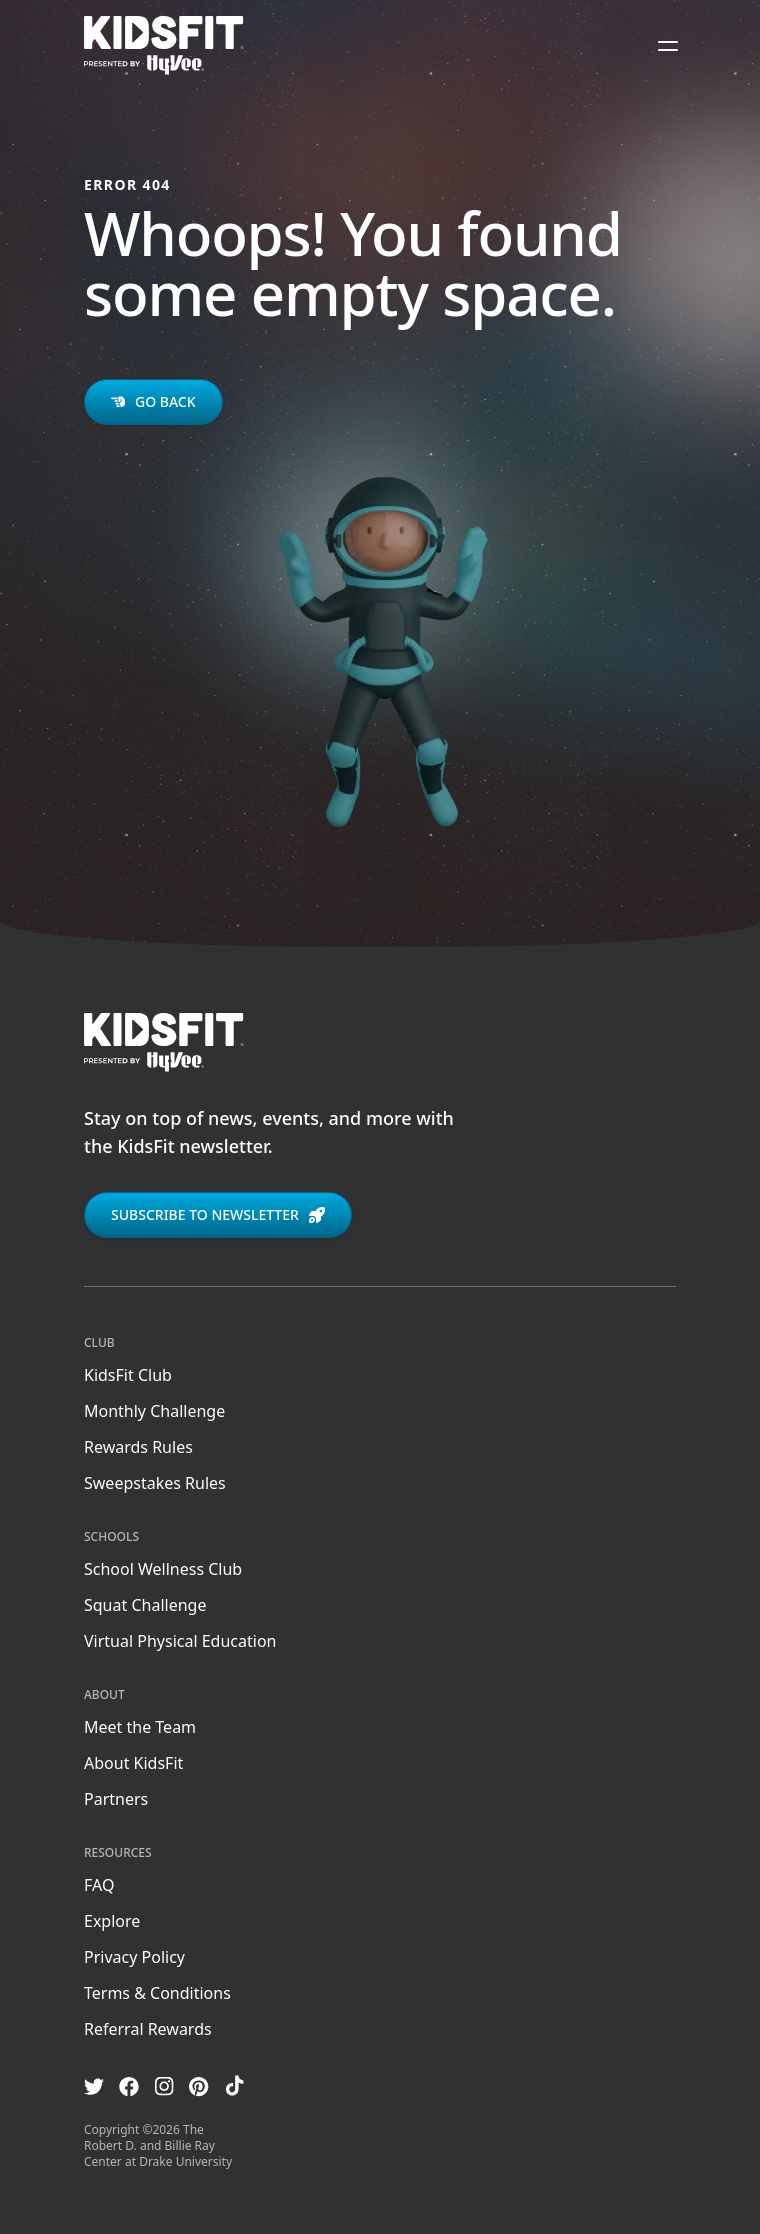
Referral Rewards (148, 2029)
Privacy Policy (134, 1957)
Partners (116, 1799)
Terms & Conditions (157, 1993)
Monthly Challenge (154, 1411)
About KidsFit (133, 1763)
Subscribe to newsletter (218, 1214)
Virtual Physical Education (180, 1641)
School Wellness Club (163, 1569)
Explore (112, 1921)
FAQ (99, 1885)
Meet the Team (140, 1727)
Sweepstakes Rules (155, 1483)
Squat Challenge (145, 1605)
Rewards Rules (138, 1447)
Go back (153, 401)
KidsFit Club (128, 1375)
